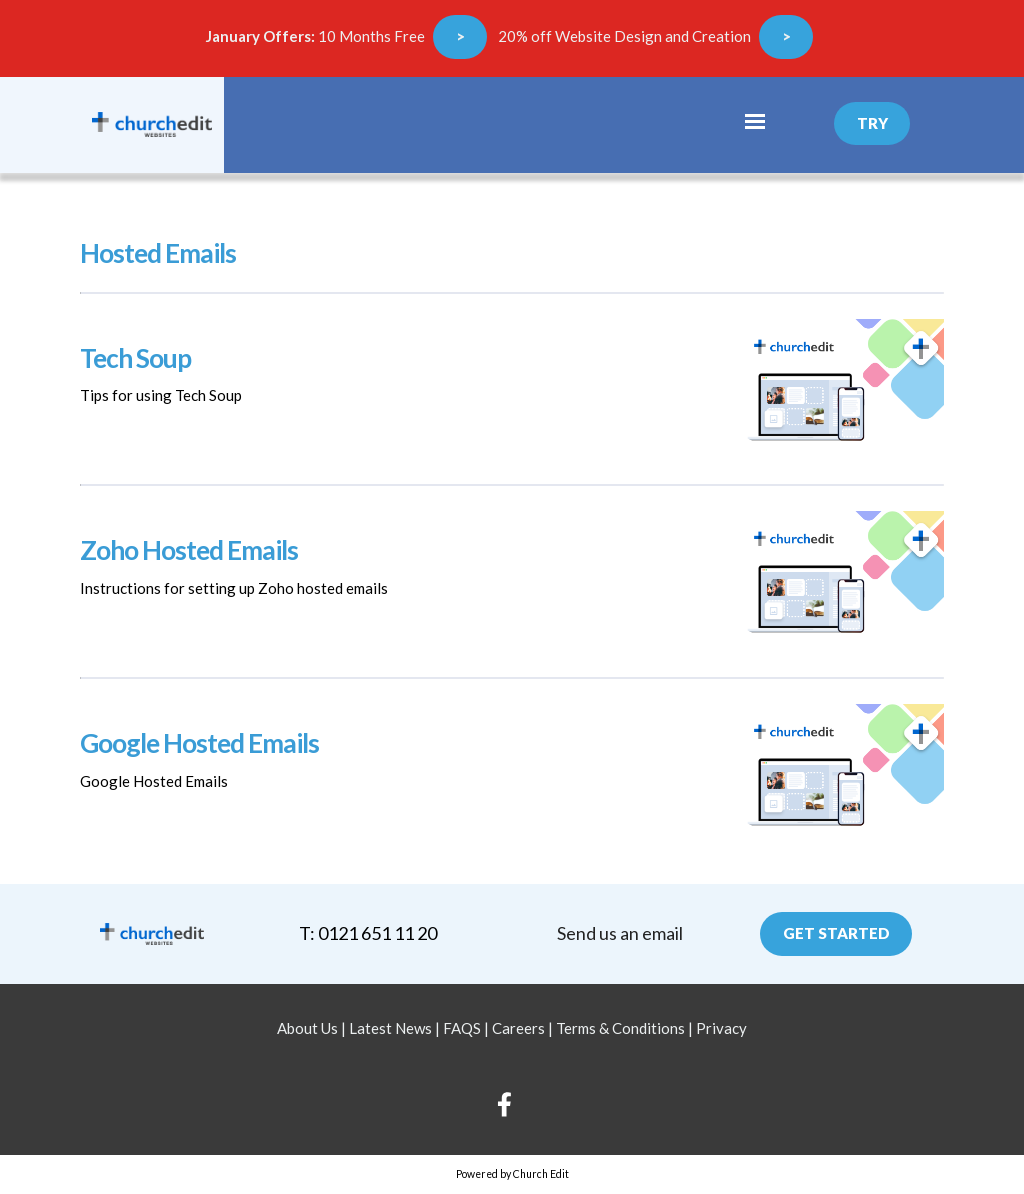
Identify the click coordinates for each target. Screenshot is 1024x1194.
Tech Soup (135, 358)
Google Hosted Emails (199, 743)
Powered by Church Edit (512, 1174)
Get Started (836, 933)
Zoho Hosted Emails (189, 550)
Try (872, 123)
